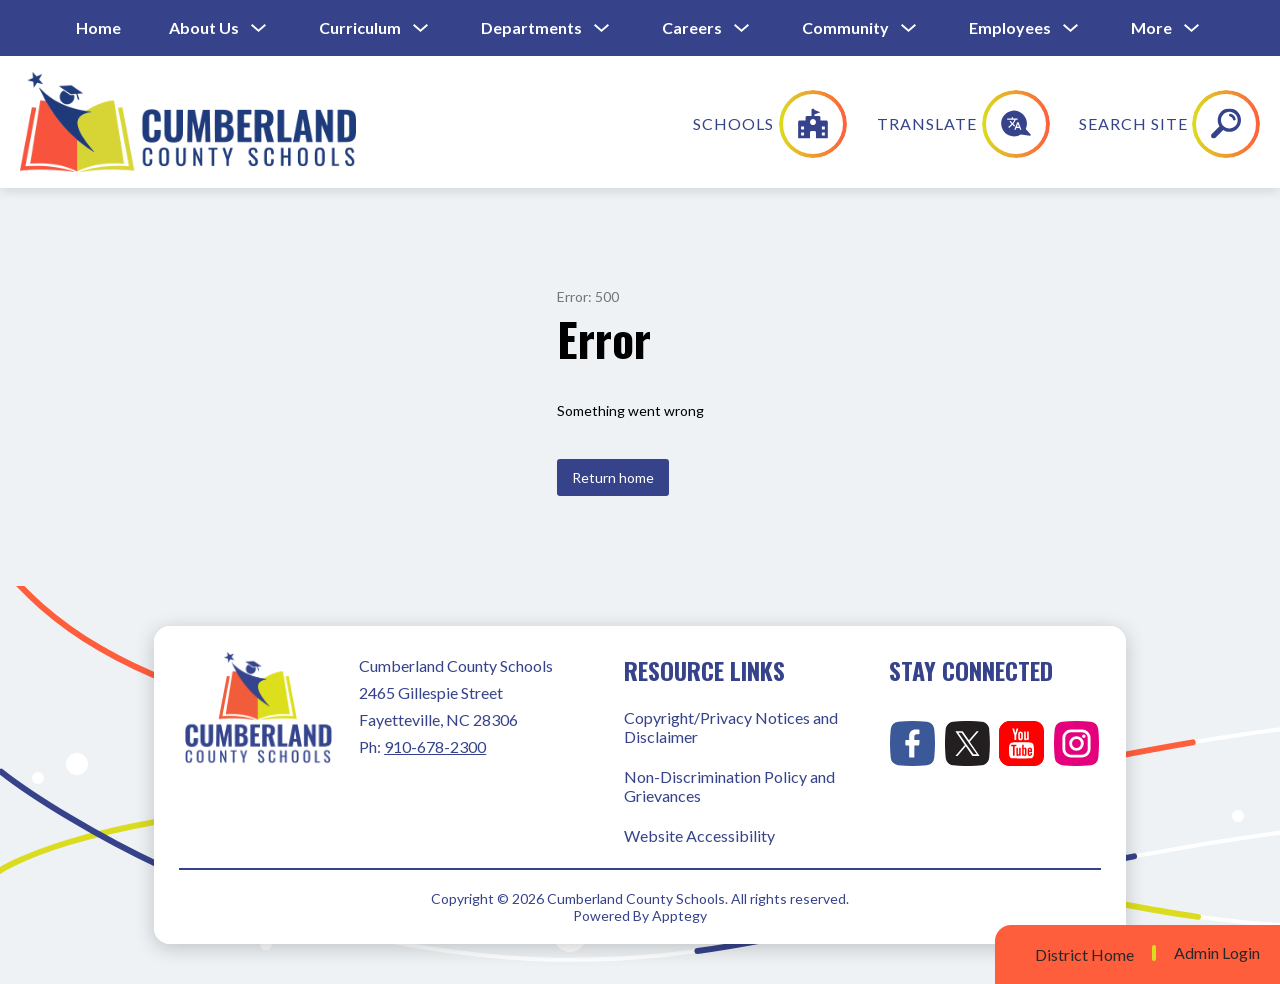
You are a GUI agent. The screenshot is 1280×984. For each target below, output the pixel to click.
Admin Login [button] (1217, 953)
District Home (1084, 954)
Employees (1010, 27)
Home (98, 27)
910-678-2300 (435, 746)
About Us (204, 27)
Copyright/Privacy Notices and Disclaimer (731, 727)
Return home (613, 477)
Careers (692, 27)
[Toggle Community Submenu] (909, 28)
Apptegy (679, 915)
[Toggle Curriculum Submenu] (421, 28)
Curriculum (360, 27)
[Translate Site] (1096, 124)
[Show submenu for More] (1151, 28)
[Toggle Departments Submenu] (602, 28)
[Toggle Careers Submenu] (742, 28)
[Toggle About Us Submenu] (259, 28)
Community (845, 27)
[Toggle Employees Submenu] (1071, 28)
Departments (531, 27)
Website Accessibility (699, 835)
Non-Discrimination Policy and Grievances (729, 786)
